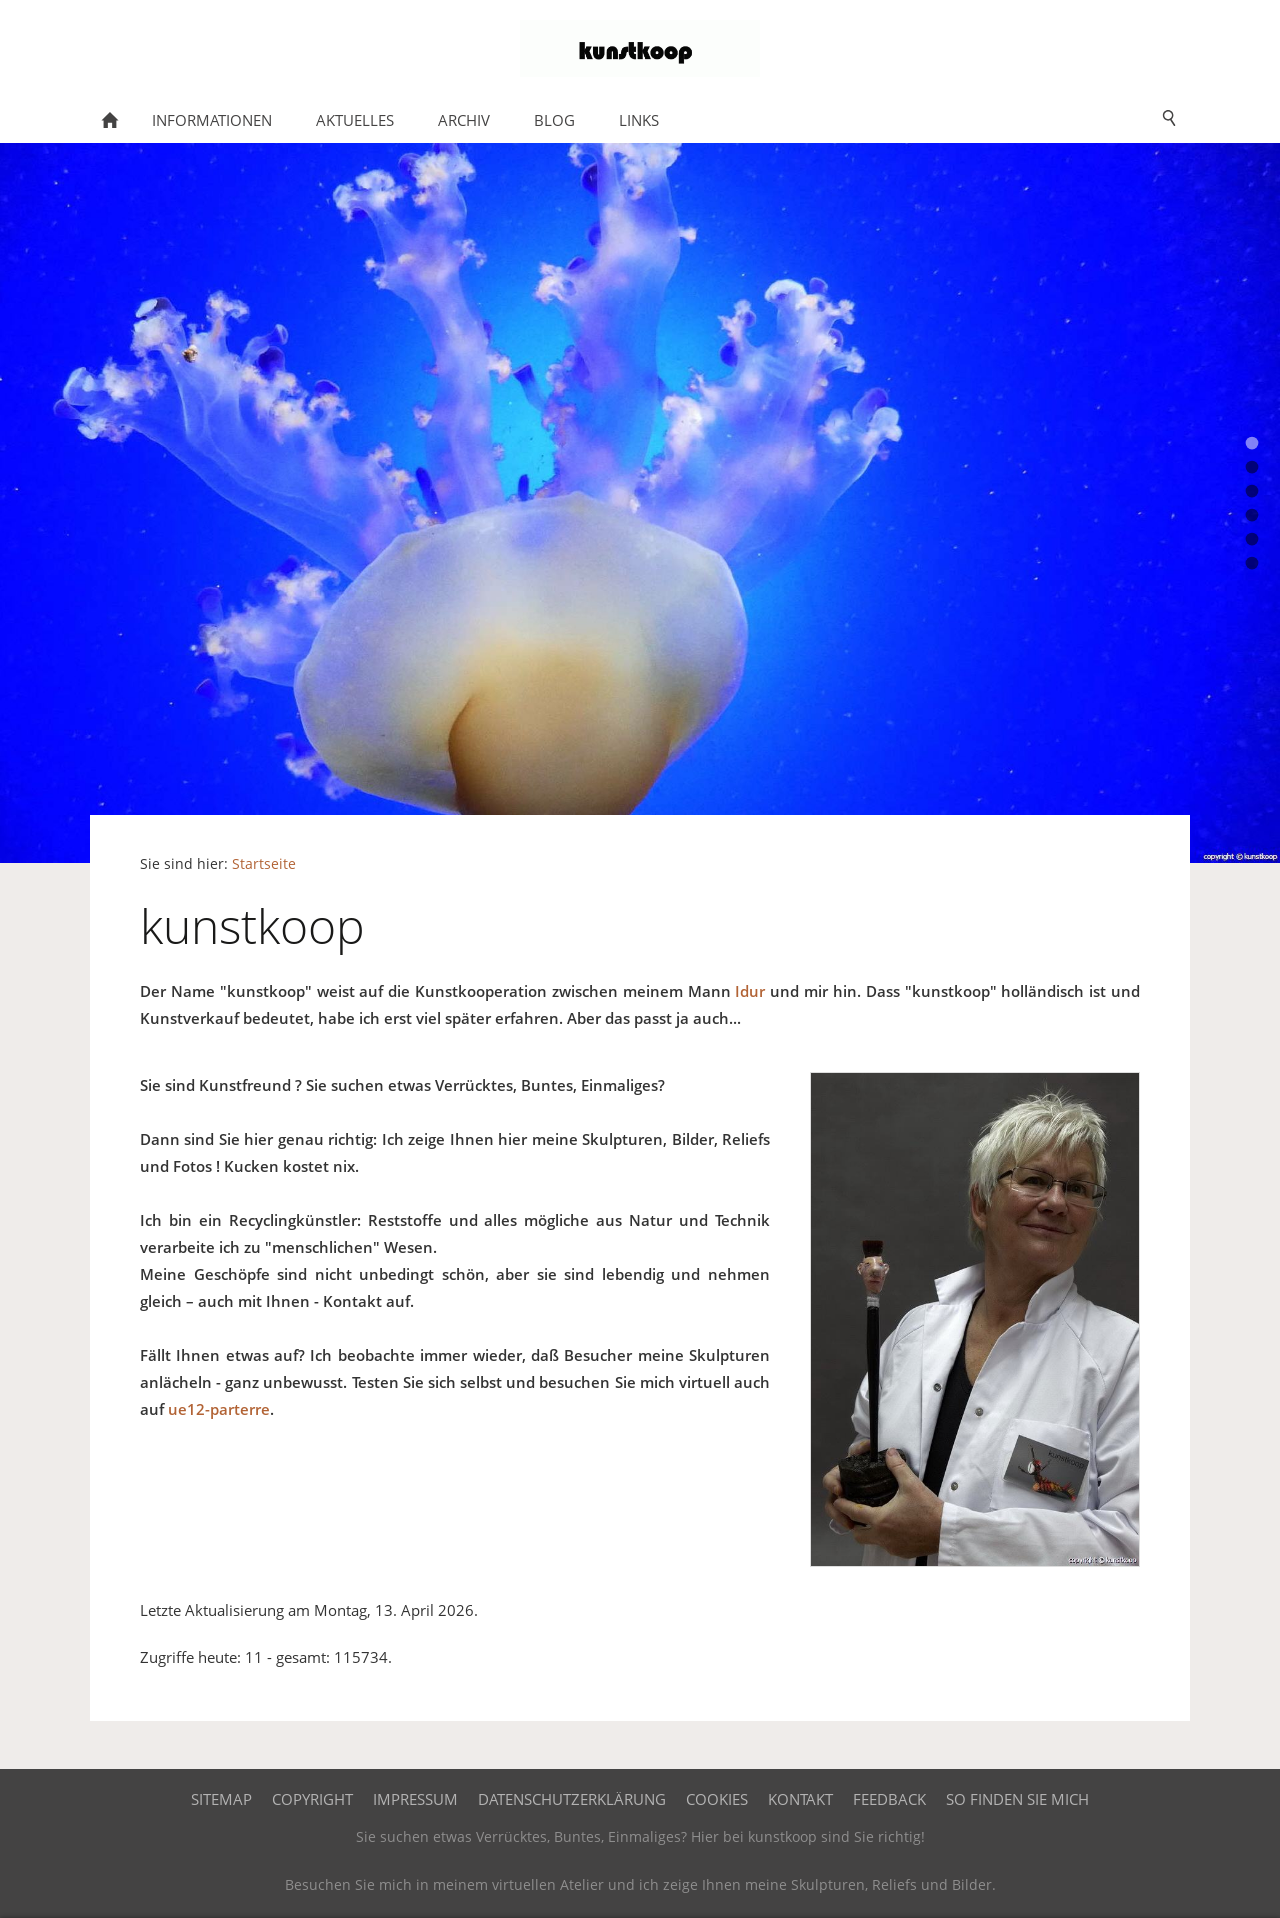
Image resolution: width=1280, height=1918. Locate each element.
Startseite (264, 864)
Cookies (717, 1799)
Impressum (415, 1799)
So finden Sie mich (1017, 1799)
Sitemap (221, 1799)
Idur (750, 991)
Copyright (312, 1799)
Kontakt (800, 1799)
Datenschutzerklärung (572, 1799)
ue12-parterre (219, 1409)
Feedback (889, 1799)
